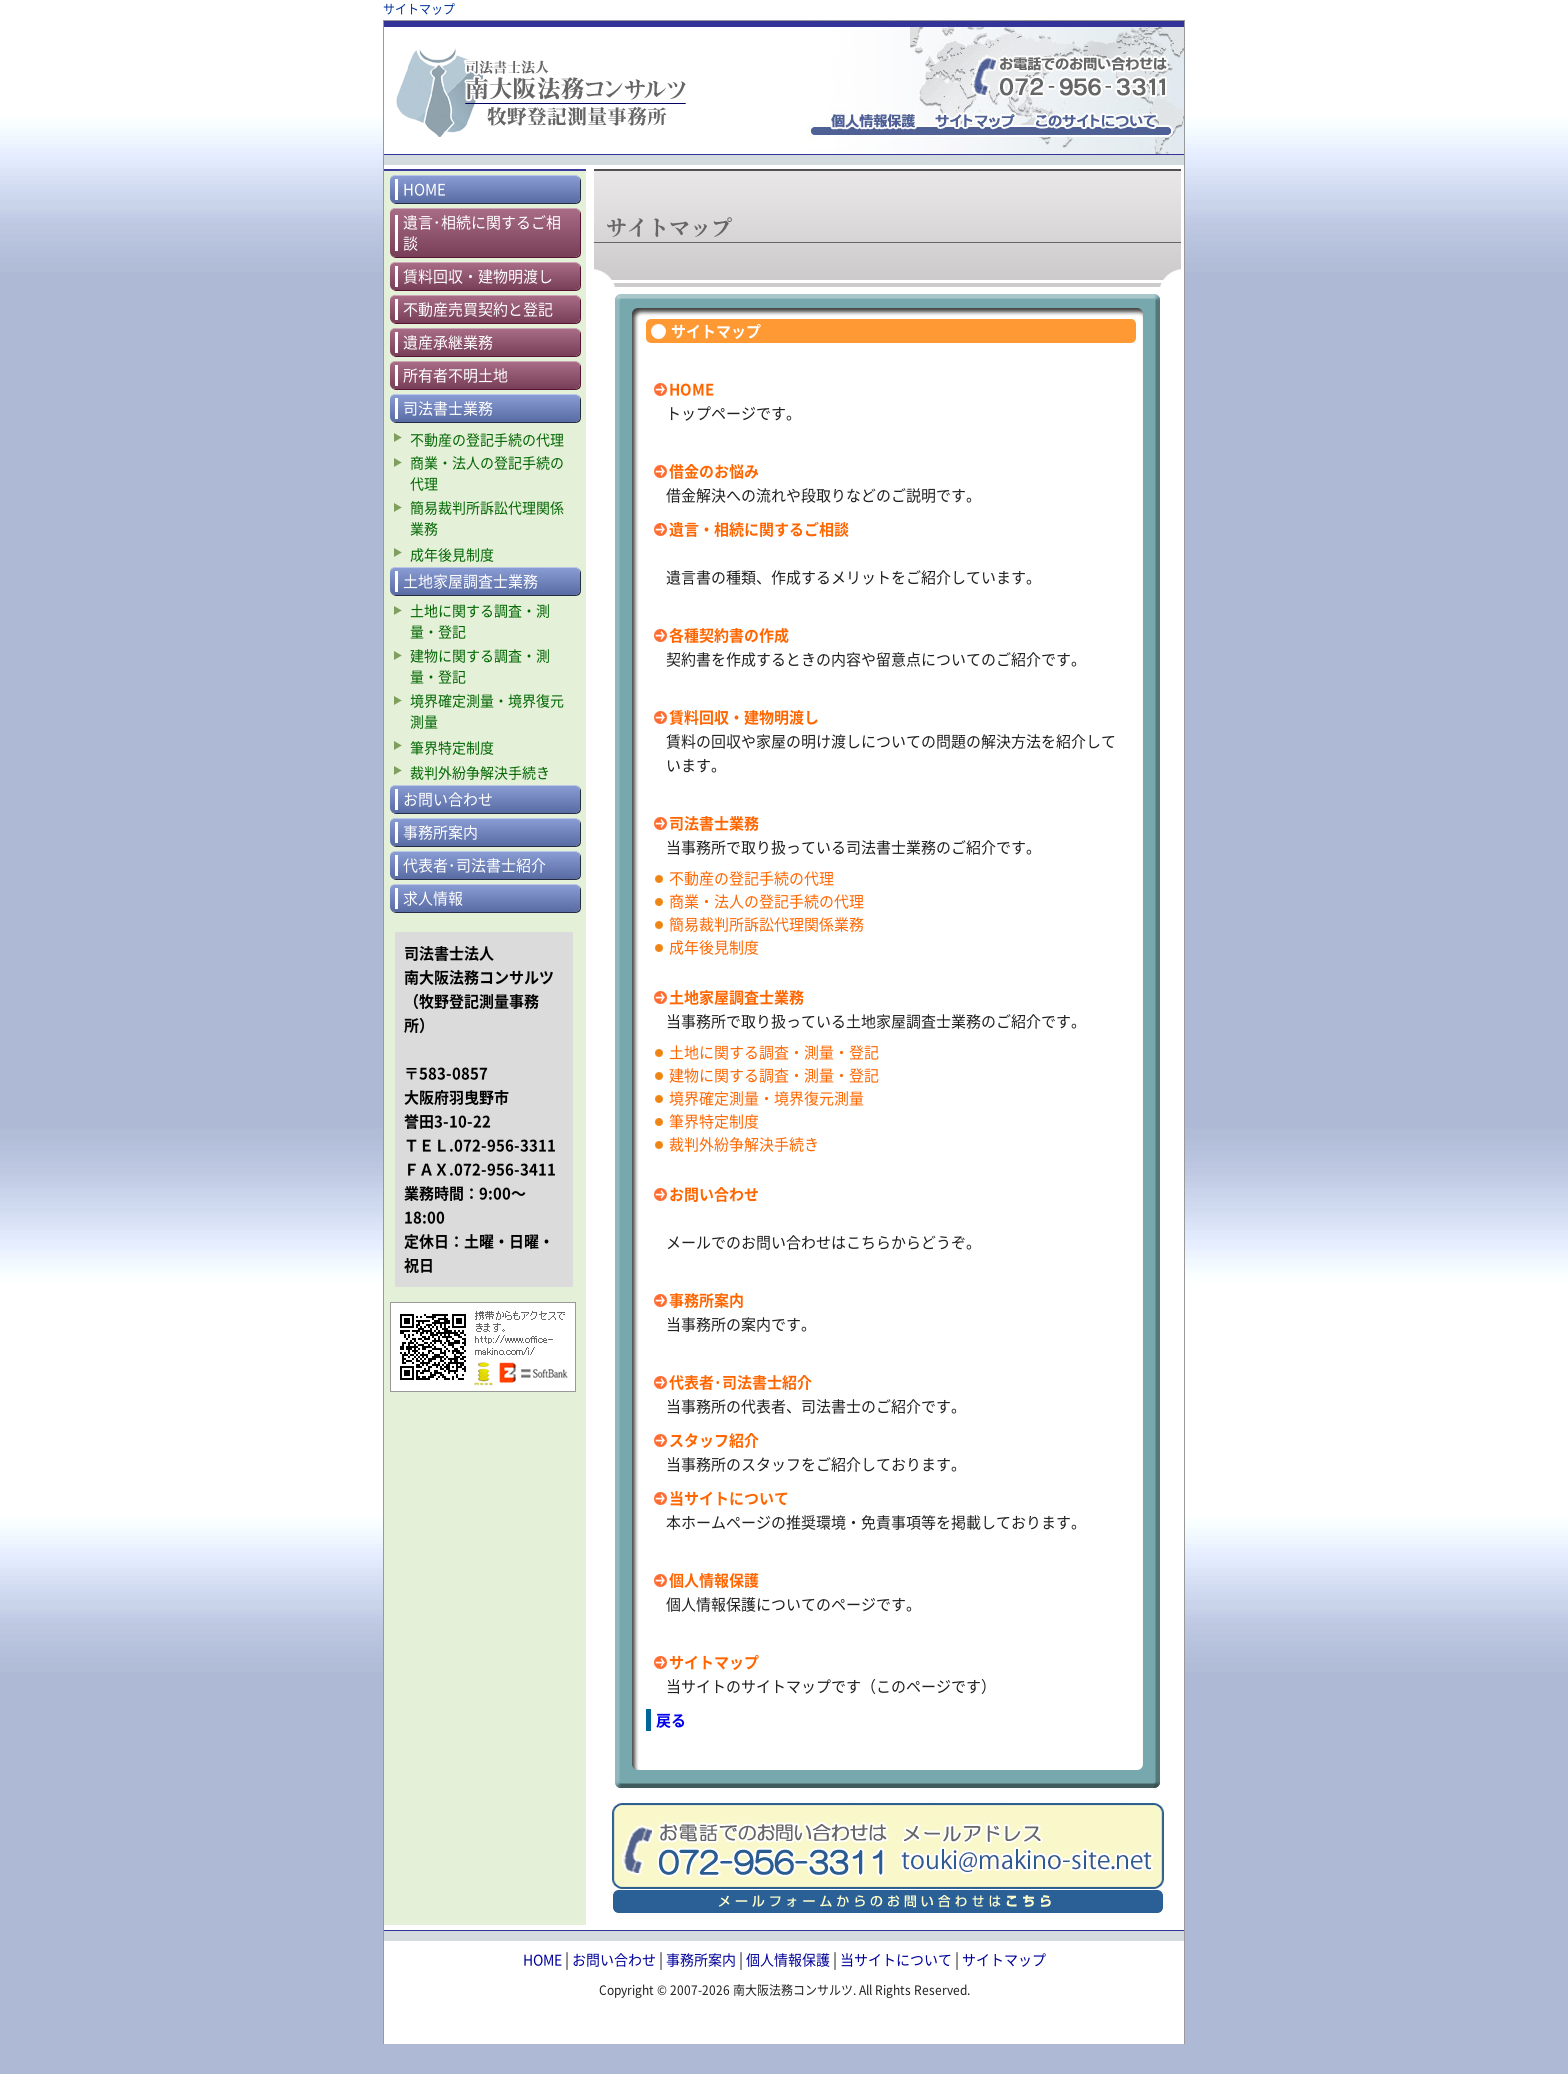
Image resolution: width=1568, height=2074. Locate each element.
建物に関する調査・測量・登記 (774, 1075)
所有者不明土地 (455, 375)
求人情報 (433, 898)
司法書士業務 (714, 823)
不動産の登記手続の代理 (751, 878)
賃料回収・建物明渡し (744, 717)
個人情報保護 (714, 1580)
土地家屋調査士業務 (736, 997)
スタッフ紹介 (714, 1440)
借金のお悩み (714, 471)
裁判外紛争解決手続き (744, 1144)
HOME (691, 389)
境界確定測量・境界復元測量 (766, 1098)
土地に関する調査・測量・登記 (774, 1052)
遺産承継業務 (448, 342)
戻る (671, 1720)
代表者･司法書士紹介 (740, 1382)
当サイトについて (729, 1498)
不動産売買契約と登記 (478, 309)
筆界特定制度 (714, 1121)
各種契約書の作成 (729, 635)
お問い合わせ (714, 1194)
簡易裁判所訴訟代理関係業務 (766, 924)
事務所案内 (706, 1300)
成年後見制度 (714, 947)
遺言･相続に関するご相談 (482, 233)
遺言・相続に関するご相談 (759, 529)
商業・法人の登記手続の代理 (766, 901)
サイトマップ (714, 1662)
